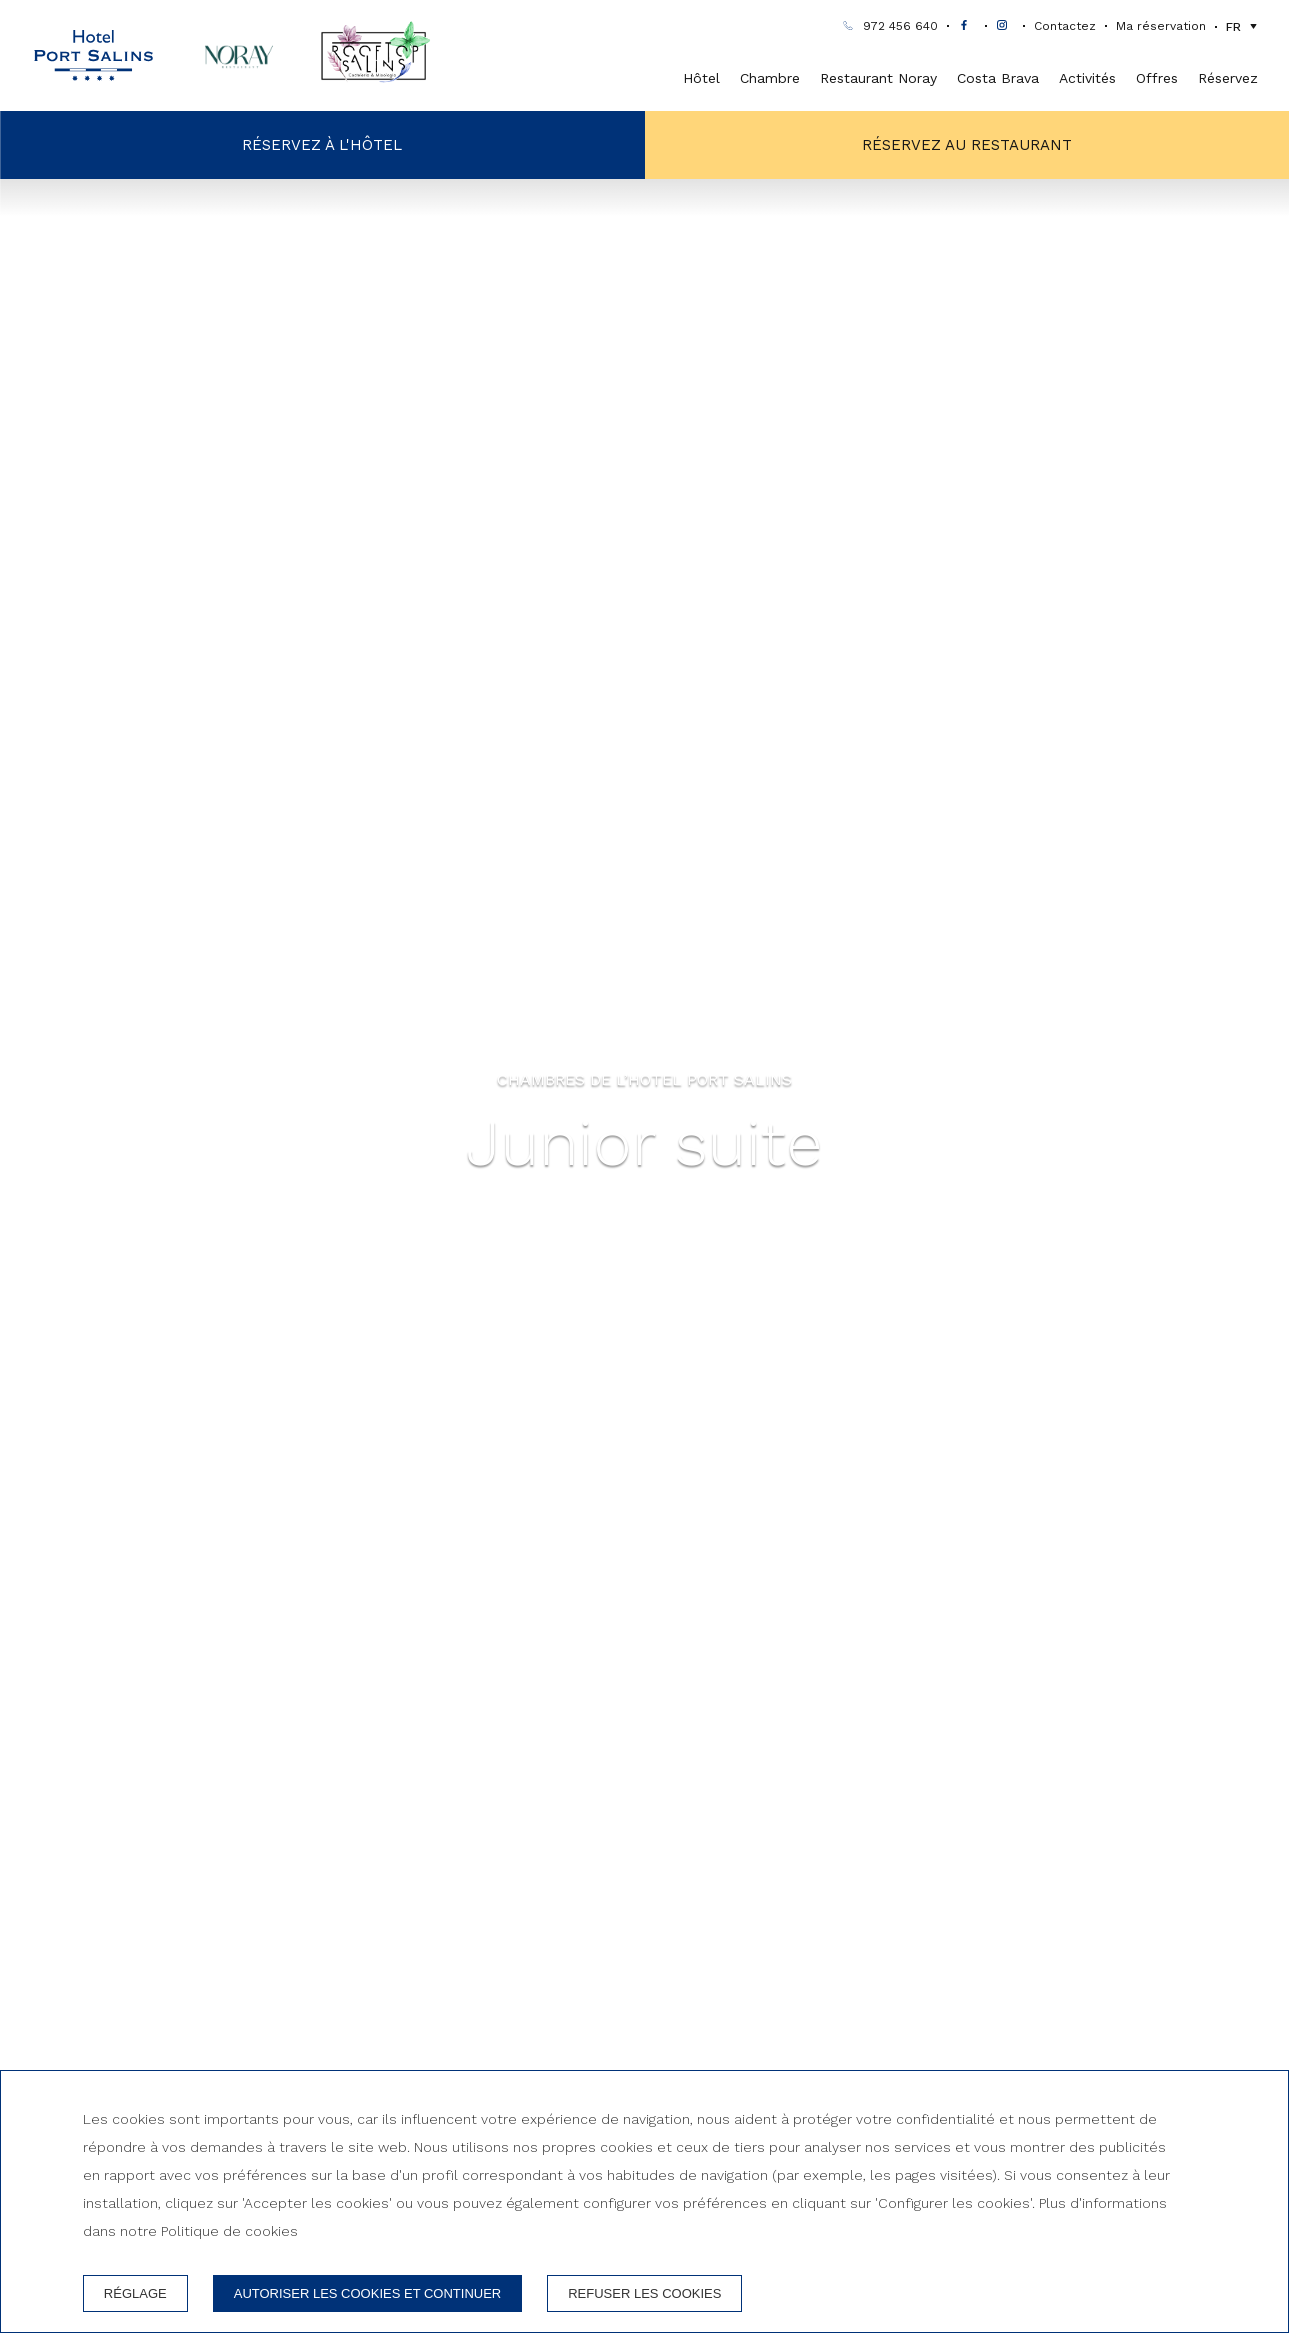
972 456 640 (900, 27)
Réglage (135, 2293)
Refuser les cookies (644, 2293)
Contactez (1065, 27)
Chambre (770, 78)
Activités (1087, 78)
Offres (1157, 78)
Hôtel (701, 78)
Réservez (1228, 78)
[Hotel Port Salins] (93, 56)
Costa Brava (998, 78)
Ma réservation (1161, 27)
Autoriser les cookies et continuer (368, 2293)
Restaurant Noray (878, 78)
